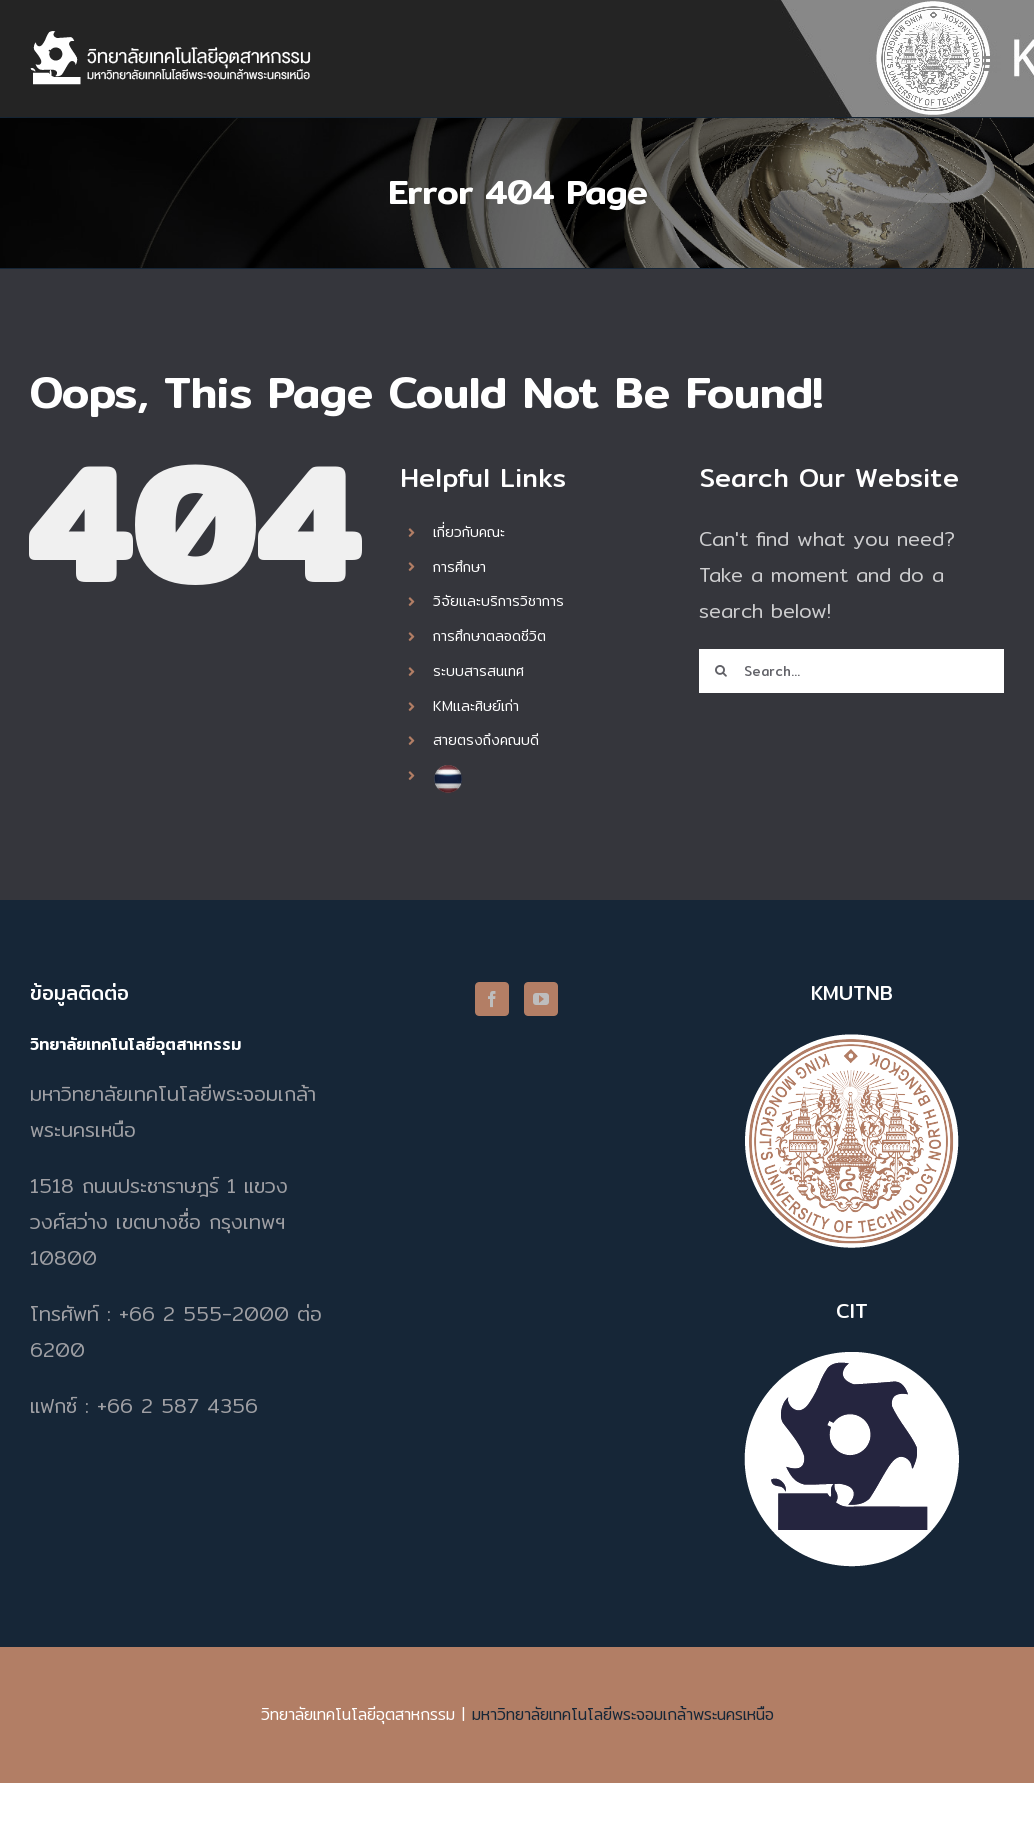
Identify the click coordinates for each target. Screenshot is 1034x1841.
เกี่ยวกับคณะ (469, 532)
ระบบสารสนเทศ (478, 671)
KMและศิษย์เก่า (476, 706)
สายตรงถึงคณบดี (486, 740)
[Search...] (851, 671)
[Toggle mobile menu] (993, 63)
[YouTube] (541, 999)
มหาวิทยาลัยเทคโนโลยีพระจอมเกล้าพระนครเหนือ (623, 1714)
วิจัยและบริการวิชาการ (498, 601)
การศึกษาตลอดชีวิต (489, 636)
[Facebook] (492, 999)
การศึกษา (459, 567)
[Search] (721, 671)
